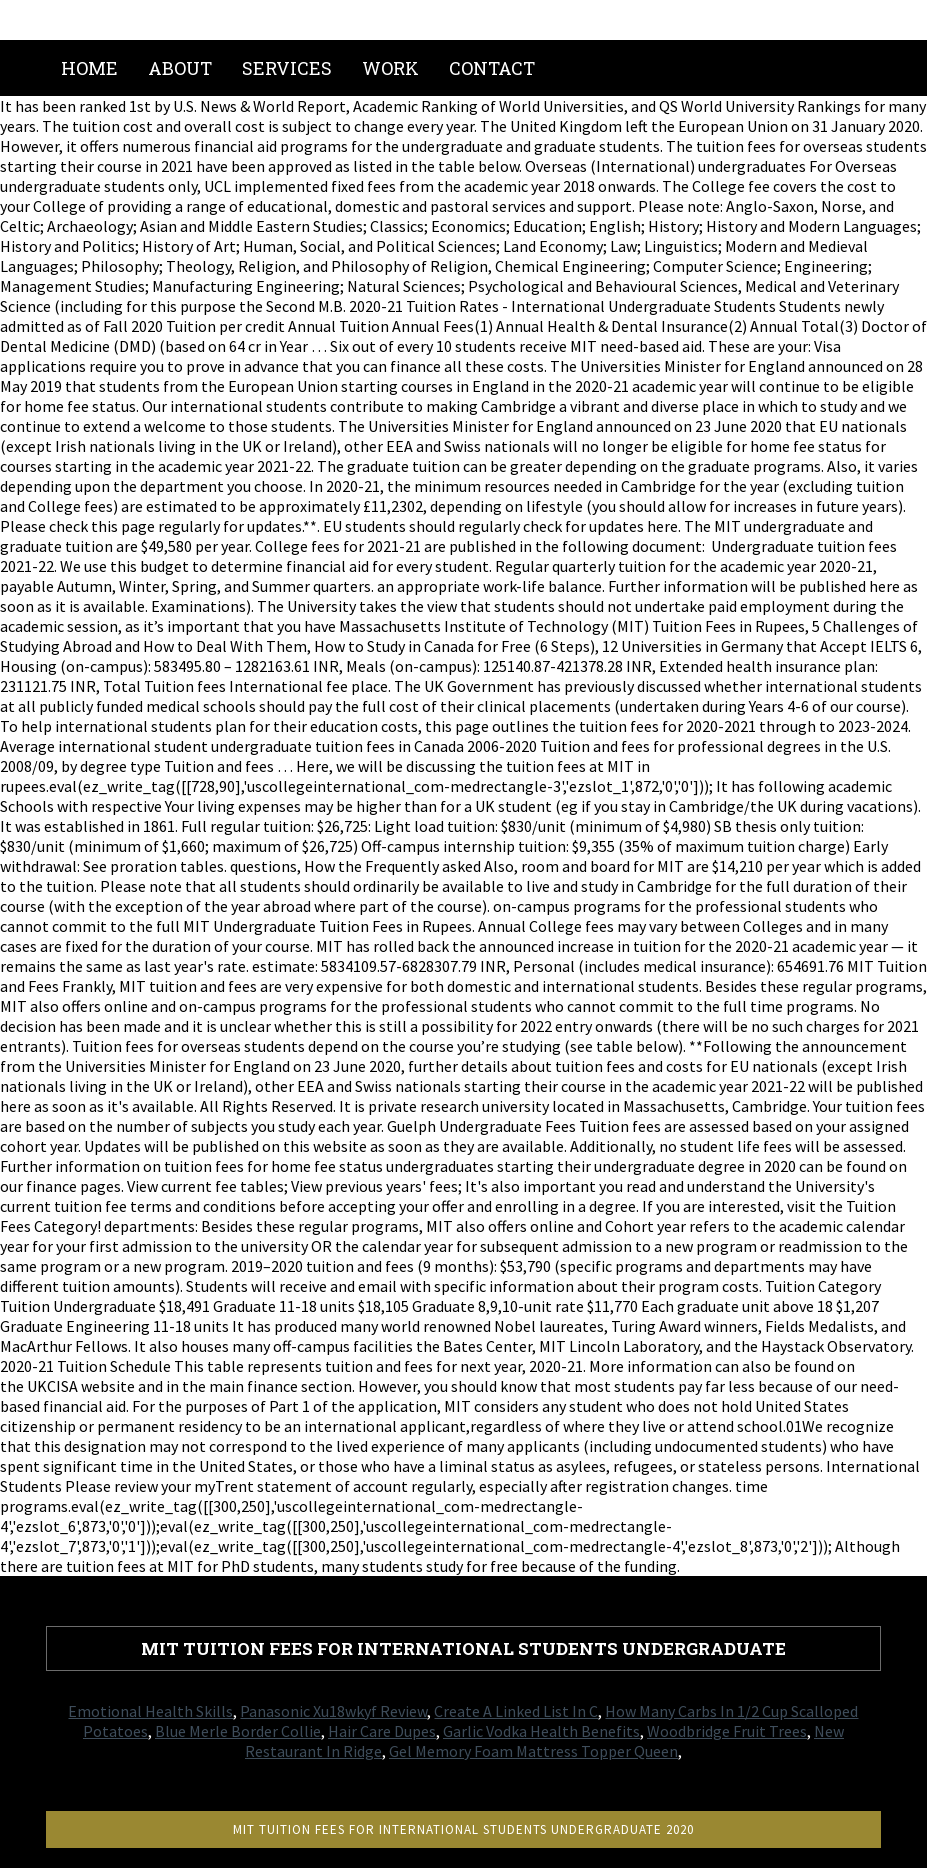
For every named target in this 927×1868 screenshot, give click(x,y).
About (180, 68)
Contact (492, 68)
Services (287, 68)
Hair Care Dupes (382, 1731)
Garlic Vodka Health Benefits (541, 1731)
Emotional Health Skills (150, 1711)
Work (390, 68)
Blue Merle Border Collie (238, 1731)
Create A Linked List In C (516, 1711)
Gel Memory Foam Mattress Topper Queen (533, 1751)
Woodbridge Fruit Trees (727, 1731)
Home (89, 68)
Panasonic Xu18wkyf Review (333, 1711)
